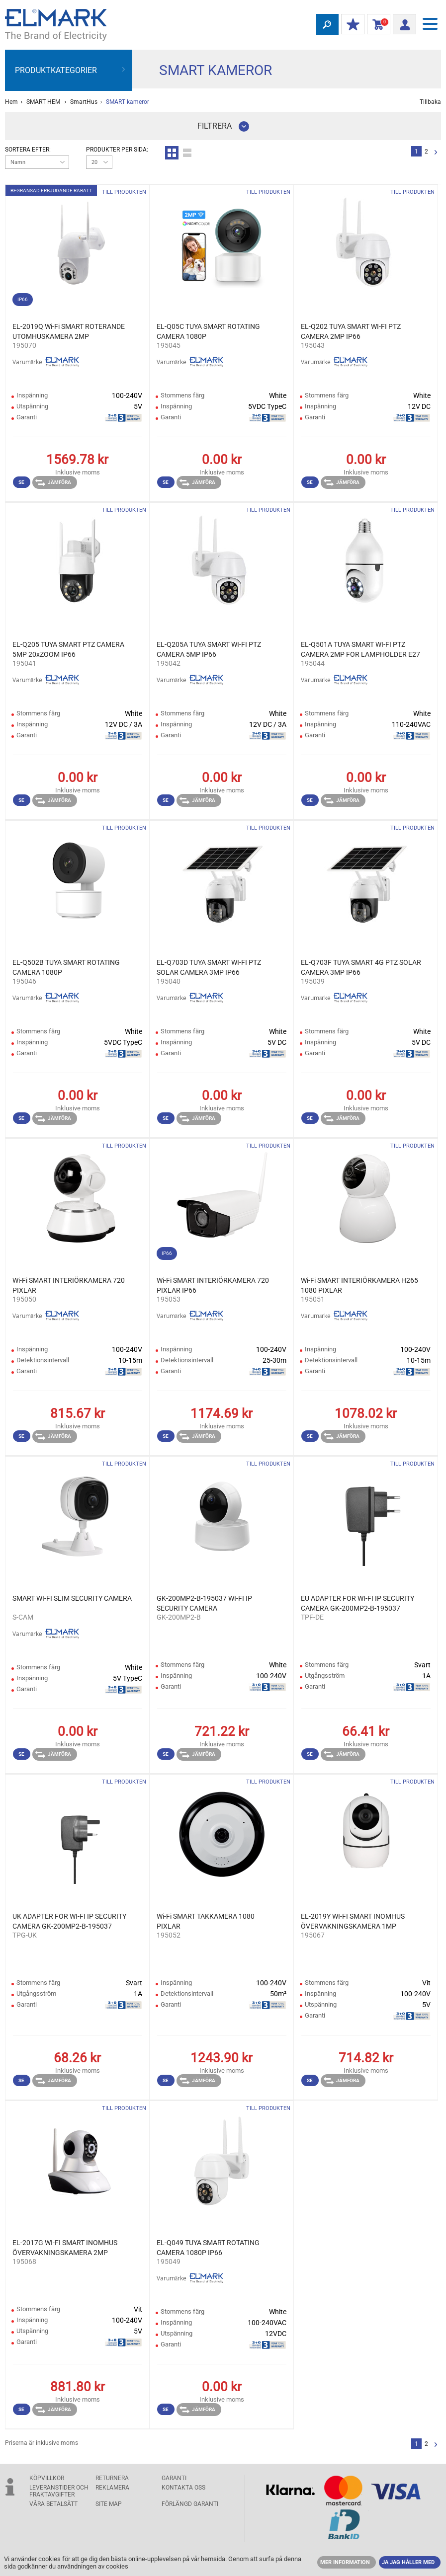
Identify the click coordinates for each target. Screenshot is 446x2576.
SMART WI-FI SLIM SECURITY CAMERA (72, 1598)
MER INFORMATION (345, 2562)
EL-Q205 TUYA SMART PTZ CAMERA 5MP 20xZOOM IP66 (68, 649)
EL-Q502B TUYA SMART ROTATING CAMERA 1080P (66, 967)
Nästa (436, 153)
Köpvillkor (46, 2478)
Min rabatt (350, 25)
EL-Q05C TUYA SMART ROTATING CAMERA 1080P (208, 331)
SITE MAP (108, 2503)
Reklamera (112, 2487)
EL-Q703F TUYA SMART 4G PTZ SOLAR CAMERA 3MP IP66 (361, 967)
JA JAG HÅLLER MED (408, 2562)
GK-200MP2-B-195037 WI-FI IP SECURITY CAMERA (204, 1603)
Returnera (112, 2478)
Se (21, 482)
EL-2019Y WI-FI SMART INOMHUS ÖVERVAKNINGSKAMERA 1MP (353, 1921)
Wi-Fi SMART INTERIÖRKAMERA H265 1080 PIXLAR (359, 1285)
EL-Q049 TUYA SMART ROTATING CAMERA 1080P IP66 (208, 2248)
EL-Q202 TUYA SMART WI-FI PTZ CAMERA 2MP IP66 (351, 331)
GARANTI (174, 2478)
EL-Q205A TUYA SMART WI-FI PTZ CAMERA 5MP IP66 (209, 649)
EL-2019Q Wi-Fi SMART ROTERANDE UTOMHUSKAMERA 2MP (68, 331)
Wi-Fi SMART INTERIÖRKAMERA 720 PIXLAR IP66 (213, 1285)
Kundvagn (376, 25)
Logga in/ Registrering (401, 23)
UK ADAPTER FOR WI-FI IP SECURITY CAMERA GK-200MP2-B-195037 (69, 1921)
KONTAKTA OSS (183, 2487)
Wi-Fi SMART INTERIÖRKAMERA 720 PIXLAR (68, 1285)
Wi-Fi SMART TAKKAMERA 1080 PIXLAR (206, 1921)
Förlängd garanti (190, 2503)
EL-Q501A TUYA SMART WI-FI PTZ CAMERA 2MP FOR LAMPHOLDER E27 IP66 (360, 649)
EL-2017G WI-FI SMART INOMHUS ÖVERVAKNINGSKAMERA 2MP (64, 2248)
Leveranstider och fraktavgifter (59, 2491)
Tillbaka (430, 101)
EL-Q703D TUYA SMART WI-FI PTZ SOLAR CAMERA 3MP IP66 (209, 967)
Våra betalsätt (53, 2503)
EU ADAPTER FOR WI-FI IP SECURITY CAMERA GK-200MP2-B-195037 (357, 1603)
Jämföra (53, 482)
